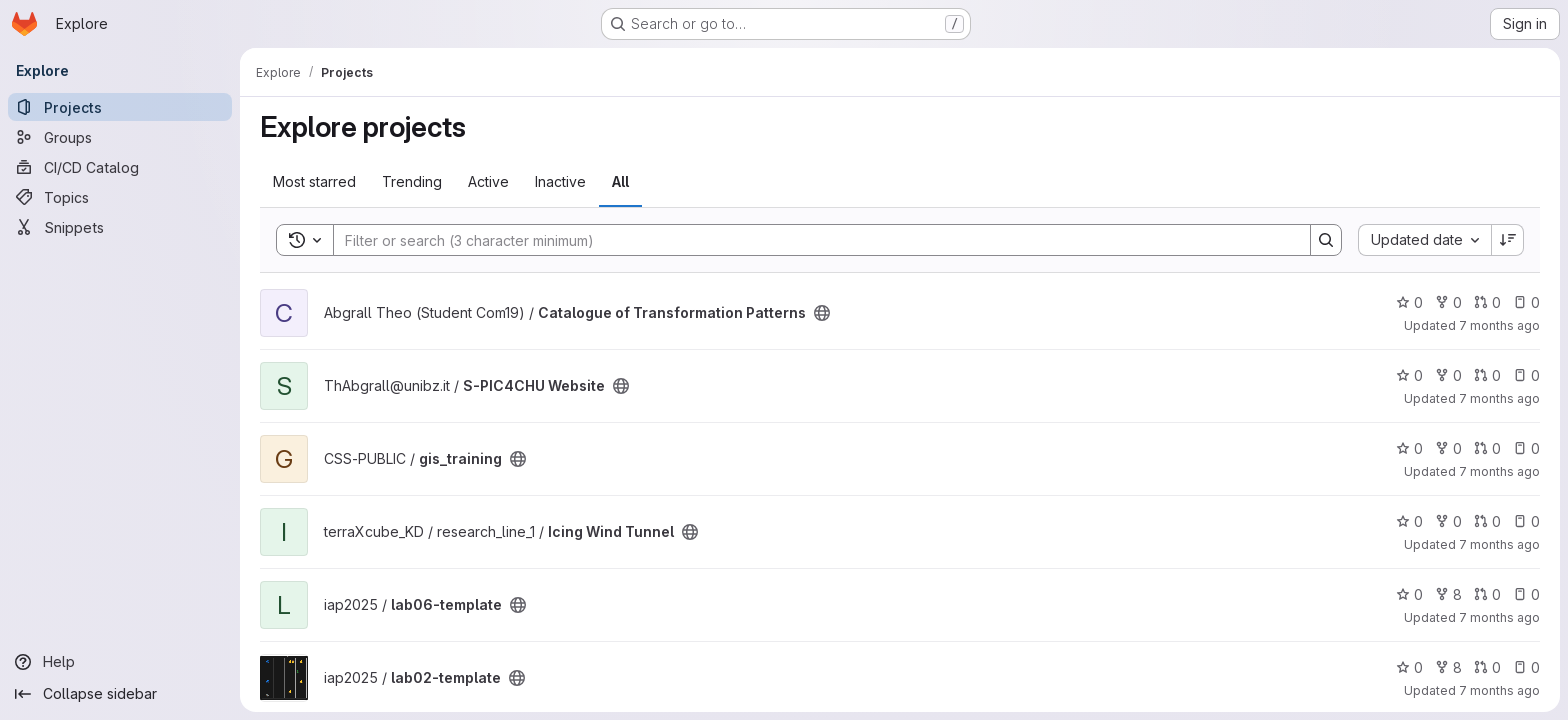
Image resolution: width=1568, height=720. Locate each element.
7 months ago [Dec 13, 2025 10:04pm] (1499, 544)
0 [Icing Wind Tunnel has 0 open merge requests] (1487, 521)
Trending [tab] (412, 181)
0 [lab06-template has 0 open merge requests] (1487, 594)
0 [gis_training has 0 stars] (1409, 448)
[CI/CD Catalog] (120, 167)
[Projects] (120, 107)
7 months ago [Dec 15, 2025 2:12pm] (1499, 398)
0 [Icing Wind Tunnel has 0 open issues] (1526, 521)
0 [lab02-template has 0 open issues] (1526, 667)
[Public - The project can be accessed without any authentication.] (822, 313)
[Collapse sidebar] (120, 694)
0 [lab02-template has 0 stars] (1409, 667)
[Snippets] (120, 227)
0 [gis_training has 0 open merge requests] (1487, 448)
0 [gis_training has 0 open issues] (1526, 448)
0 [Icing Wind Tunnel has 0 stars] (1409, 521)
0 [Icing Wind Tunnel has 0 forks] (1448, 521)
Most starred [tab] (314, 181)
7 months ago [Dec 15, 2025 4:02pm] (1499, 325)
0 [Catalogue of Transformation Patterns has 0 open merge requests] (1487, 302)
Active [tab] (488, 181)
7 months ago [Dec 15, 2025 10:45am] (1499, 471)
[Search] (812, 240)
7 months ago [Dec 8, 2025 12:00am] (1499, 690)
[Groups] (120, 137)
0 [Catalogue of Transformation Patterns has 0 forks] (1448, 302)
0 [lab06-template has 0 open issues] (1526, 594)
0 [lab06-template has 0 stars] (1409, 594)
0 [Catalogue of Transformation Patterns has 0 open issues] (1526, 302)
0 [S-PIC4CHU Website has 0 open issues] (1526, 375)
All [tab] (620, 181)
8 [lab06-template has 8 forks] (1448, 594)
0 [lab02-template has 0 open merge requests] (1487, 667)
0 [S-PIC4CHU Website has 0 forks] (1448, 375)
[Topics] (120, 197)
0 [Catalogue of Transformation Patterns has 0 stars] (1409, 302)
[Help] (120, 662)
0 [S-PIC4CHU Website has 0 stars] (1409, 375)
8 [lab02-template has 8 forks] (1448, 667)
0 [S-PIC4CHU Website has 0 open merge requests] (1487, 375)
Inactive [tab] (560, 181)
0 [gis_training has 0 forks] (1448, 448)
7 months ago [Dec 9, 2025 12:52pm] (1499, 617)
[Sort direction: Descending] (1508, 240)
